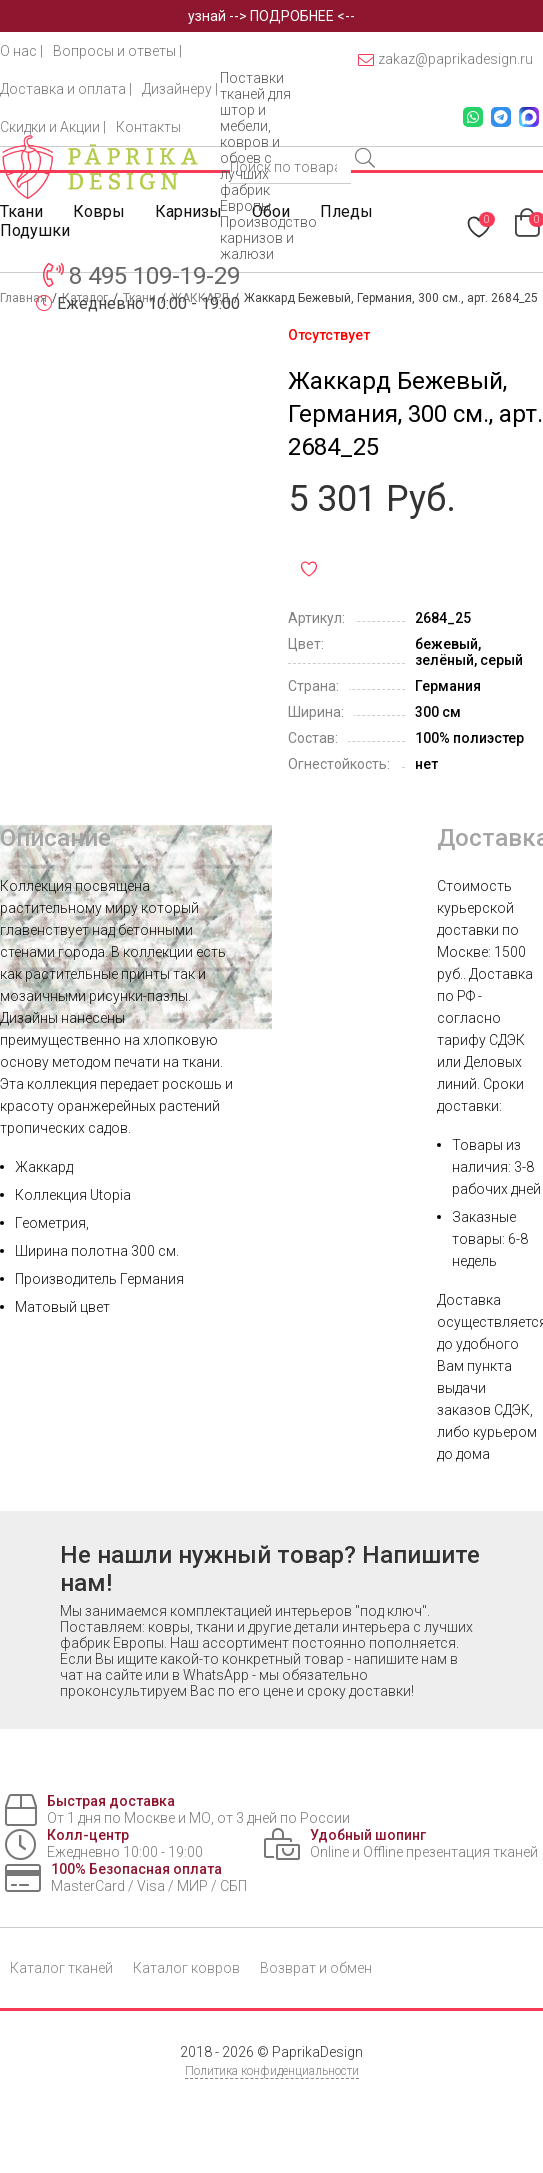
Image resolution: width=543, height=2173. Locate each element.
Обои (271, 211)
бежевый (446, 644)
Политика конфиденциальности (272, 2071)
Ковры (99, 211)
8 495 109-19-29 (154, 276)
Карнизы (188, 211)
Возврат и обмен (316, 1968)
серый (501, 660)
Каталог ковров (186, 1968)
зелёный (444, 660)
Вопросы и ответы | (117, 51)
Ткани (21, 211)
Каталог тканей (61, 1968)
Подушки (35, 230)
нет (426, 764)
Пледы (346, 211)
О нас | (21, 51)
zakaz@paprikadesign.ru (445, 59)
